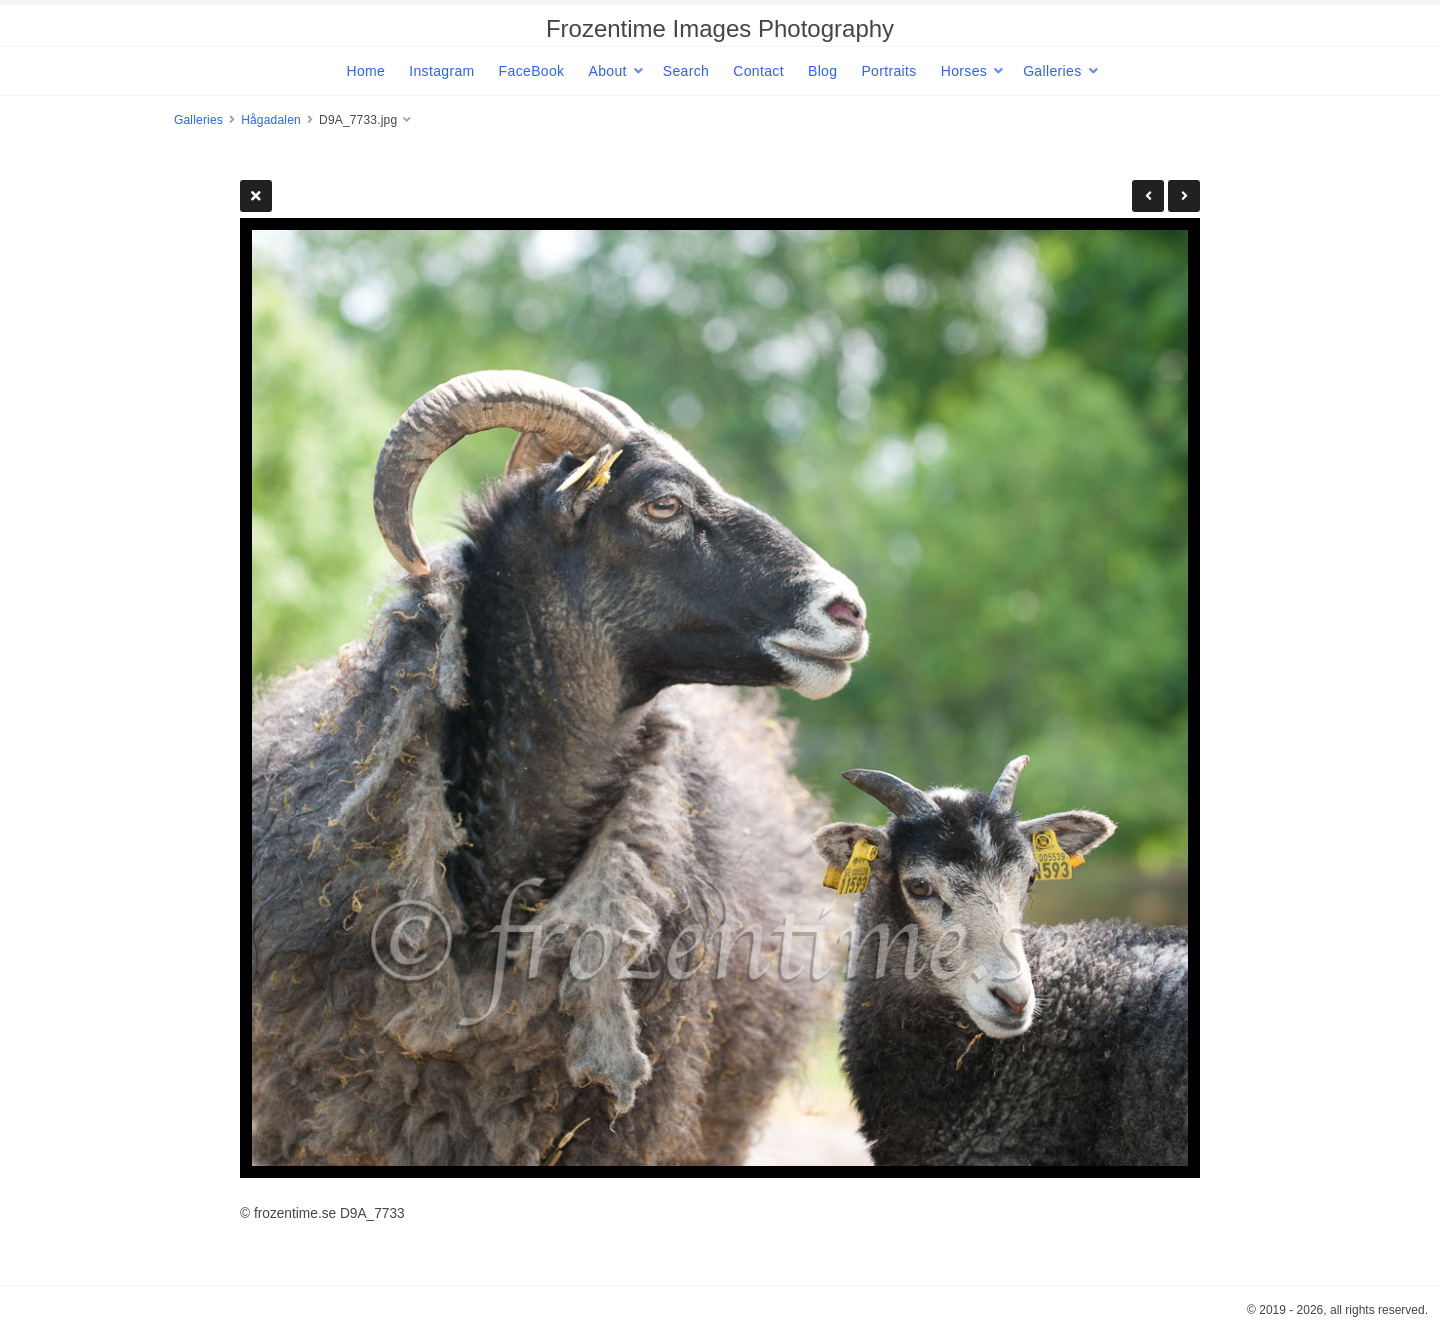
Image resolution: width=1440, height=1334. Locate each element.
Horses (964, 71)
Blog (822, 71)
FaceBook (532, 71)
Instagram (441, 71)
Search (686, 71)
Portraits (888, 71)
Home (365, 71)
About (607, 71)
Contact (758, 71)
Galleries (1052, 71)
